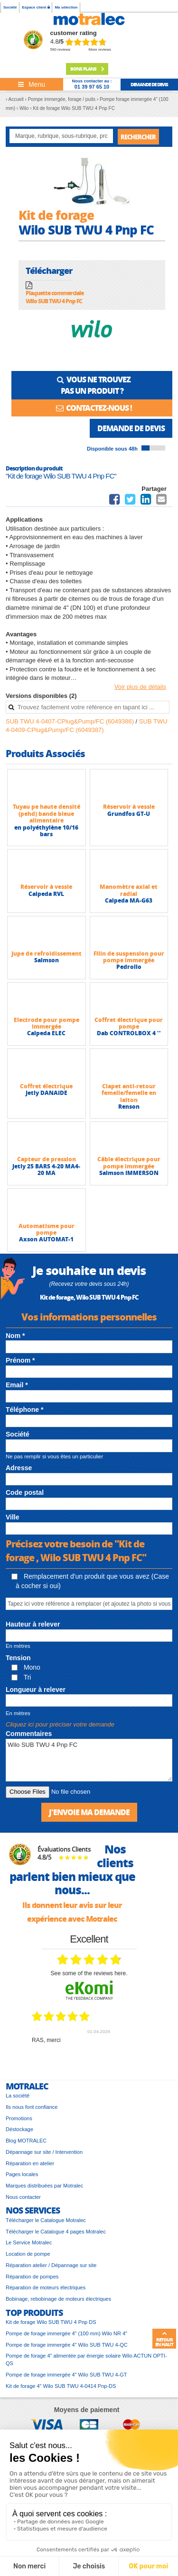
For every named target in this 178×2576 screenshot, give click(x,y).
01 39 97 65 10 (92, 87)
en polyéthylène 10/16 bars (46, 830)
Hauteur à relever (33, 1624)
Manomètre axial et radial (129, 890)
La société (17, 2095)
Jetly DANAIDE (46, 1093)
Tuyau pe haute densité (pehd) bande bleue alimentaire (46, 813)
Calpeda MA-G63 (128, 900)
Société (10, 7)
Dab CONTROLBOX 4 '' (129, 1033)
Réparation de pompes (32, 2276)
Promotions (19, 2118)
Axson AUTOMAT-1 (46, 1239)
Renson (129, 1107)
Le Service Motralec (29, 2242)
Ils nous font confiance (31, 2107)
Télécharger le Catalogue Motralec (46, 2220)
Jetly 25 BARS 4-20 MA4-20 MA (46, 1169)
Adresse (19, 1468)
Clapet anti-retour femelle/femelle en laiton (129, 1093)
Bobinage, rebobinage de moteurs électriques (58, 2299)
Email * (17, 1385)
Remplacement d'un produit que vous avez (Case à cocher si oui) (90, 1581)
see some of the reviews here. (88, 1973)
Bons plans (87, 68)
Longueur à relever (36, 1689)
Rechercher (138, 136)
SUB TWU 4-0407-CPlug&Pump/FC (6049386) (71, 721)
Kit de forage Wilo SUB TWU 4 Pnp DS (51, 2322)
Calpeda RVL (46, 894)
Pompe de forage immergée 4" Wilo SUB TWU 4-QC (67, 2345)
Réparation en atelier (30, 2163)
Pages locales (22, 2174)
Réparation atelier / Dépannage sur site (51, 2265)
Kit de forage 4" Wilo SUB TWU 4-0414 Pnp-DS (61, 2386)
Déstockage (19, 2129)
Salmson (46, 960)
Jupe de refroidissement (46, 953)
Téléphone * (24, 1409)
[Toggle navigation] (31, 84)
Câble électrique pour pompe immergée (128, 1162)
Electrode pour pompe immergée (46, 1023)
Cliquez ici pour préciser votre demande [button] (60, 1724)
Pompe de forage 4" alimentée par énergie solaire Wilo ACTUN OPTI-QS (86, 2359)
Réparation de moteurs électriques (45, 2287)
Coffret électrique (46, 1086)
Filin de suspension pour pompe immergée (129, 956)
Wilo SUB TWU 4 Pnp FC (89, 1760)
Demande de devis (131, 428)
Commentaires (29, 1733)
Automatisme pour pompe (47, 1229)
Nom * (15, 1335)
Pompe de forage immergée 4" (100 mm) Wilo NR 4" (66, 2333)
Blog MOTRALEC (26, 2140)
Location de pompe (28, 2254)
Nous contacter (23, 2197)
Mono (25, 1667)
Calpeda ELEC (46, 1033)
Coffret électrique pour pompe (128, 1023)
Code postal (25, 1492)
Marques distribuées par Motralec (44, 2185)
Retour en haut (164, 2339)
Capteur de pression (46, 1159)
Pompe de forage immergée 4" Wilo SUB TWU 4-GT (66, 2374)
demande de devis (149, 84)
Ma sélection (66, 7)
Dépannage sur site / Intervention (44, 2152)
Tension (18, 1658)
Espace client (35, 7)
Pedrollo (128, 967)
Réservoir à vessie (129, 807)
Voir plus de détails (140, 686)
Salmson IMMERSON (129, 1173)
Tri (21, 1677)
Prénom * (20, 1360)
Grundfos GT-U (128, 814)
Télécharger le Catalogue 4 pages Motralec (56, 2231)
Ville (12, 1517)
